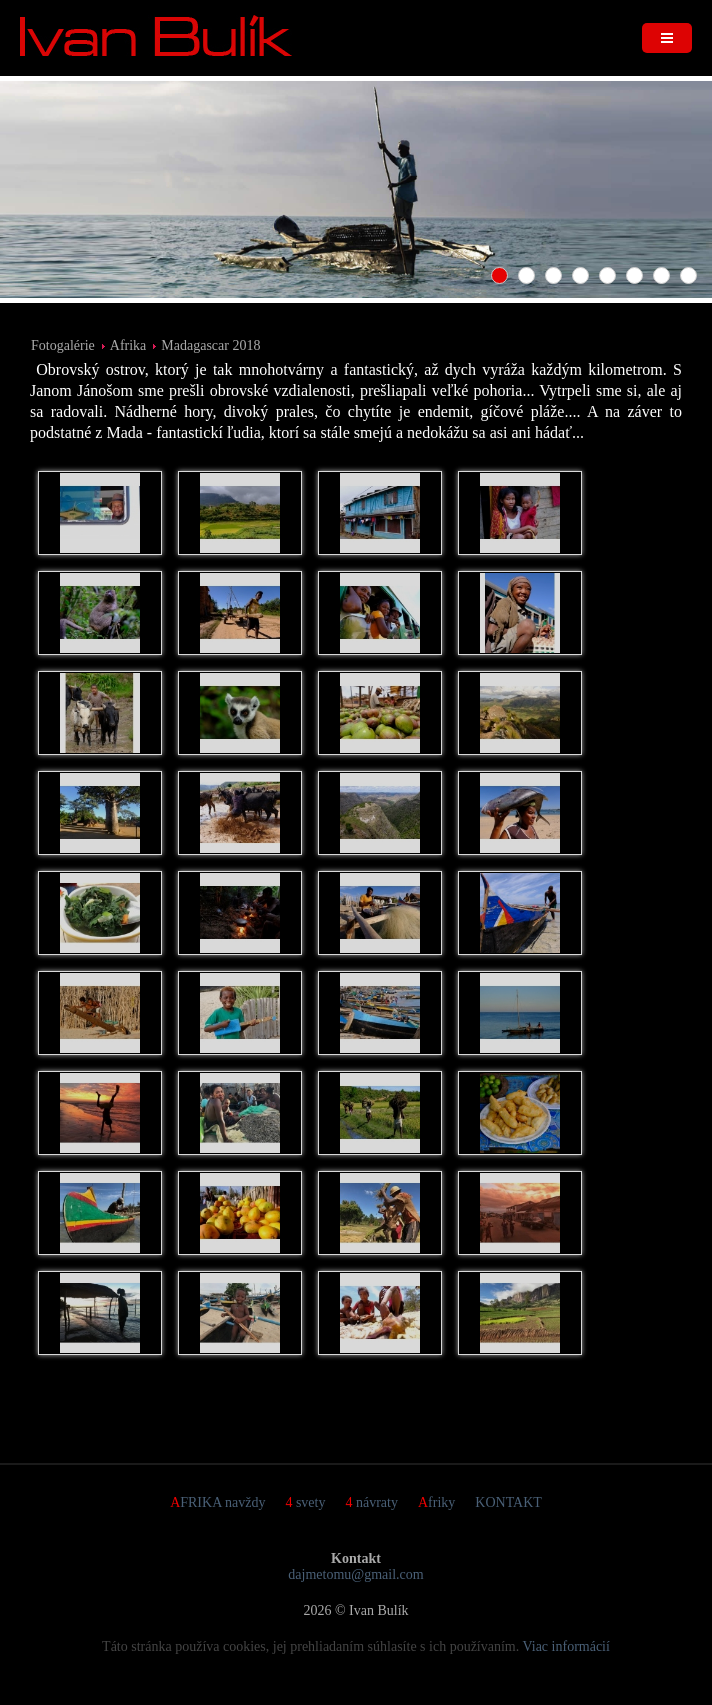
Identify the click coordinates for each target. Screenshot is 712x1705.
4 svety (305, 1502)
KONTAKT (508, 1502)
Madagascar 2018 (210, 345)
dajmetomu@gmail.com (355, 1574)
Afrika (128, 345)
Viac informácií (566, 1646)
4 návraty (371, 1502)
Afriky (436, 1502)
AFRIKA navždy (217, 1502)
